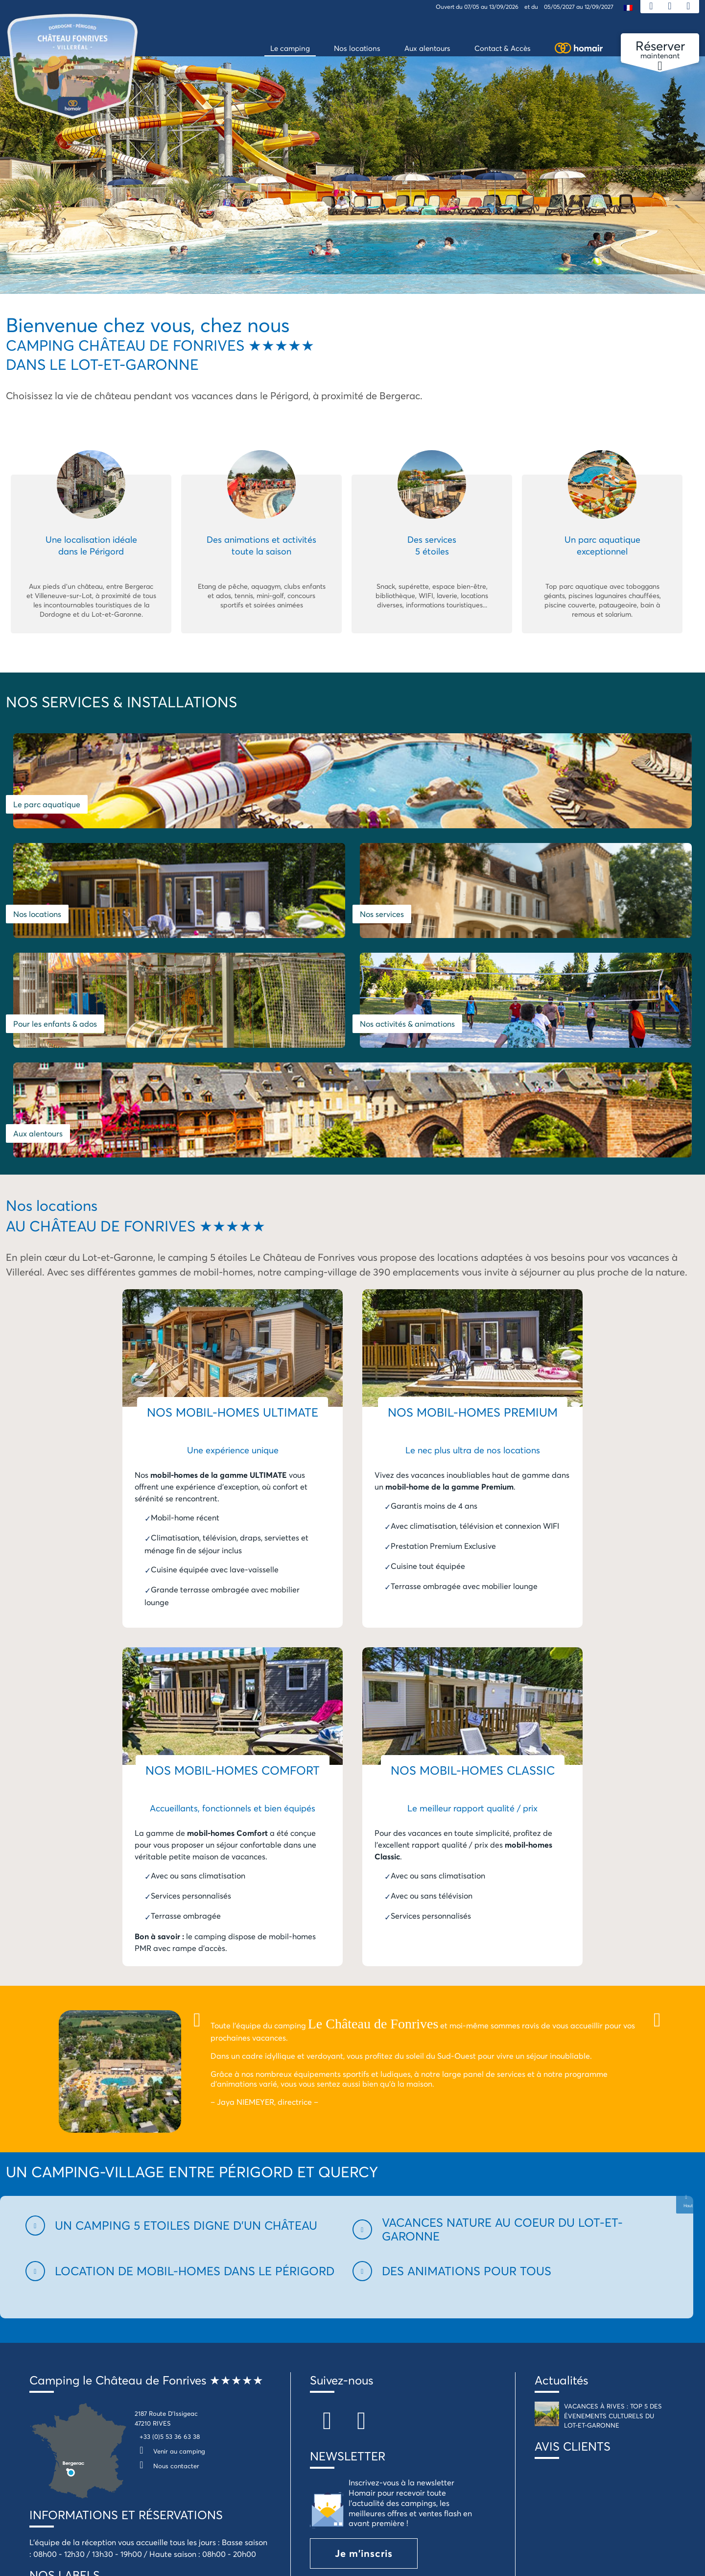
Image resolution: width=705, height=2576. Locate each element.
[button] (183, 2020)
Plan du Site (39, 2490)
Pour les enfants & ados (55, 928)
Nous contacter (167, 2260)
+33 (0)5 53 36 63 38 (170, 2231)
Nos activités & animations (291, 928)
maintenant (660, 50)
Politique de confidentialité (407, 2490)
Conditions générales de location (289, 2490)
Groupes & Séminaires (630, 2490)
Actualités (561, 2175)
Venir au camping (170, 2245)
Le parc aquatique (46, 805)
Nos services (555, 805)
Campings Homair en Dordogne (523, 2490)
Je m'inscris (364, 2348)
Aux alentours (500, 928)
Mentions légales (189, 2490)
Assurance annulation (110, 2490)
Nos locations (384, 805)
